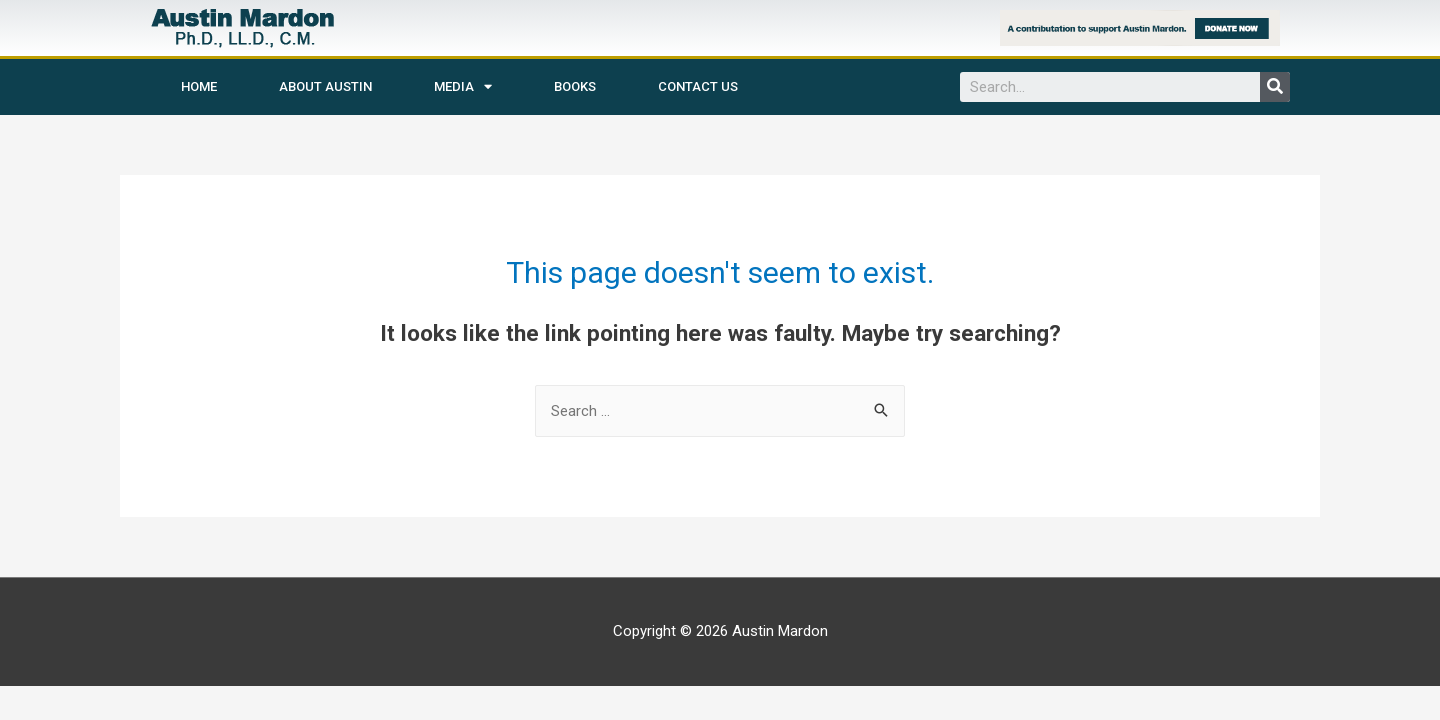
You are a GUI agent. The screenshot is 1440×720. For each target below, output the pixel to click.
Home (199, 86)
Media (463, 86)
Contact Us (698, 86)
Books (575, 86)
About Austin (325, 86)
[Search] (1275, 87)
